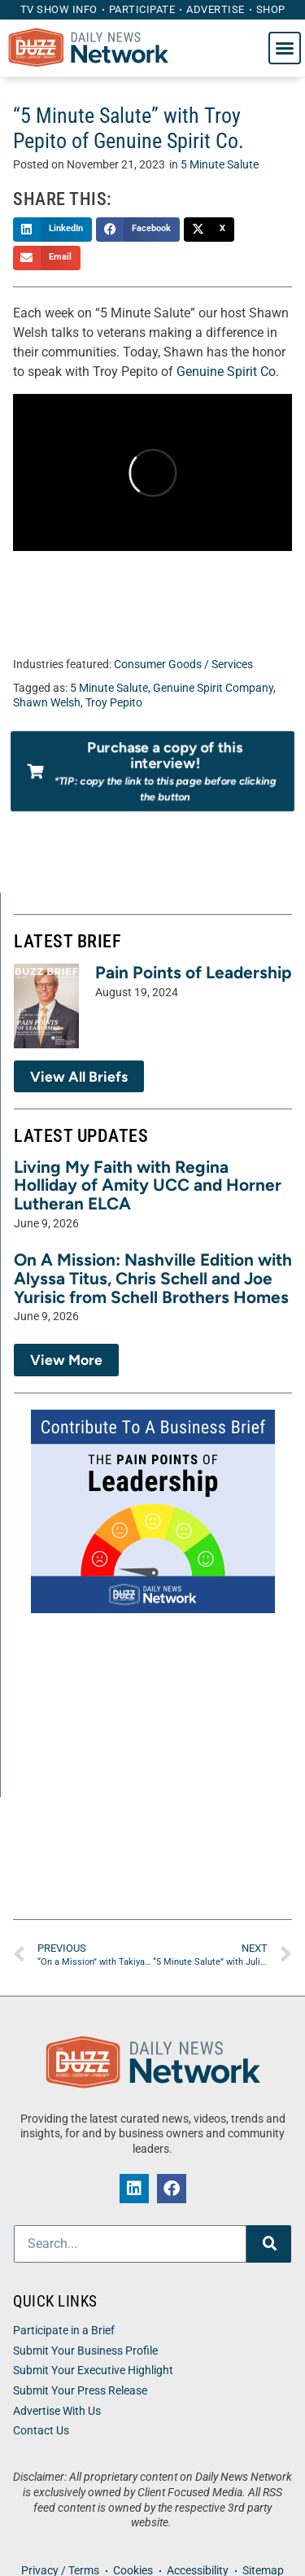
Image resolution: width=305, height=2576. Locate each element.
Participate (142, 9)
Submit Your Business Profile (85, 2351)
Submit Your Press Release (80, 2391)
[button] (284, 48)
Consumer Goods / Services (183, 664)
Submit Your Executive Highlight (93, 2370)
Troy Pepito (113, 703)
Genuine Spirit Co (226, 371)
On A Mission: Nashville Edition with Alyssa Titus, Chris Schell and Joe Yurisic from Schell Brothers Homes (153, 1278)
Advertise (215, 9)
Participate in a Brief (64, 2331)
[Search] (268, 2244)
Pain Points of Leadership (193, 972)
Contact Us (41, 2431)
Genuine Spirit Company (213, 688)
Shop (270, 9)
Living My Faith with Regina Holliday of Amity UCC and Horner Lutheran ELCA (147, 1185)
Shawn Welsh (47, 703)
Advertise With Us (57, 2411)
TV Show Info (59, 9)
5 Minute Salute (220, 165)
